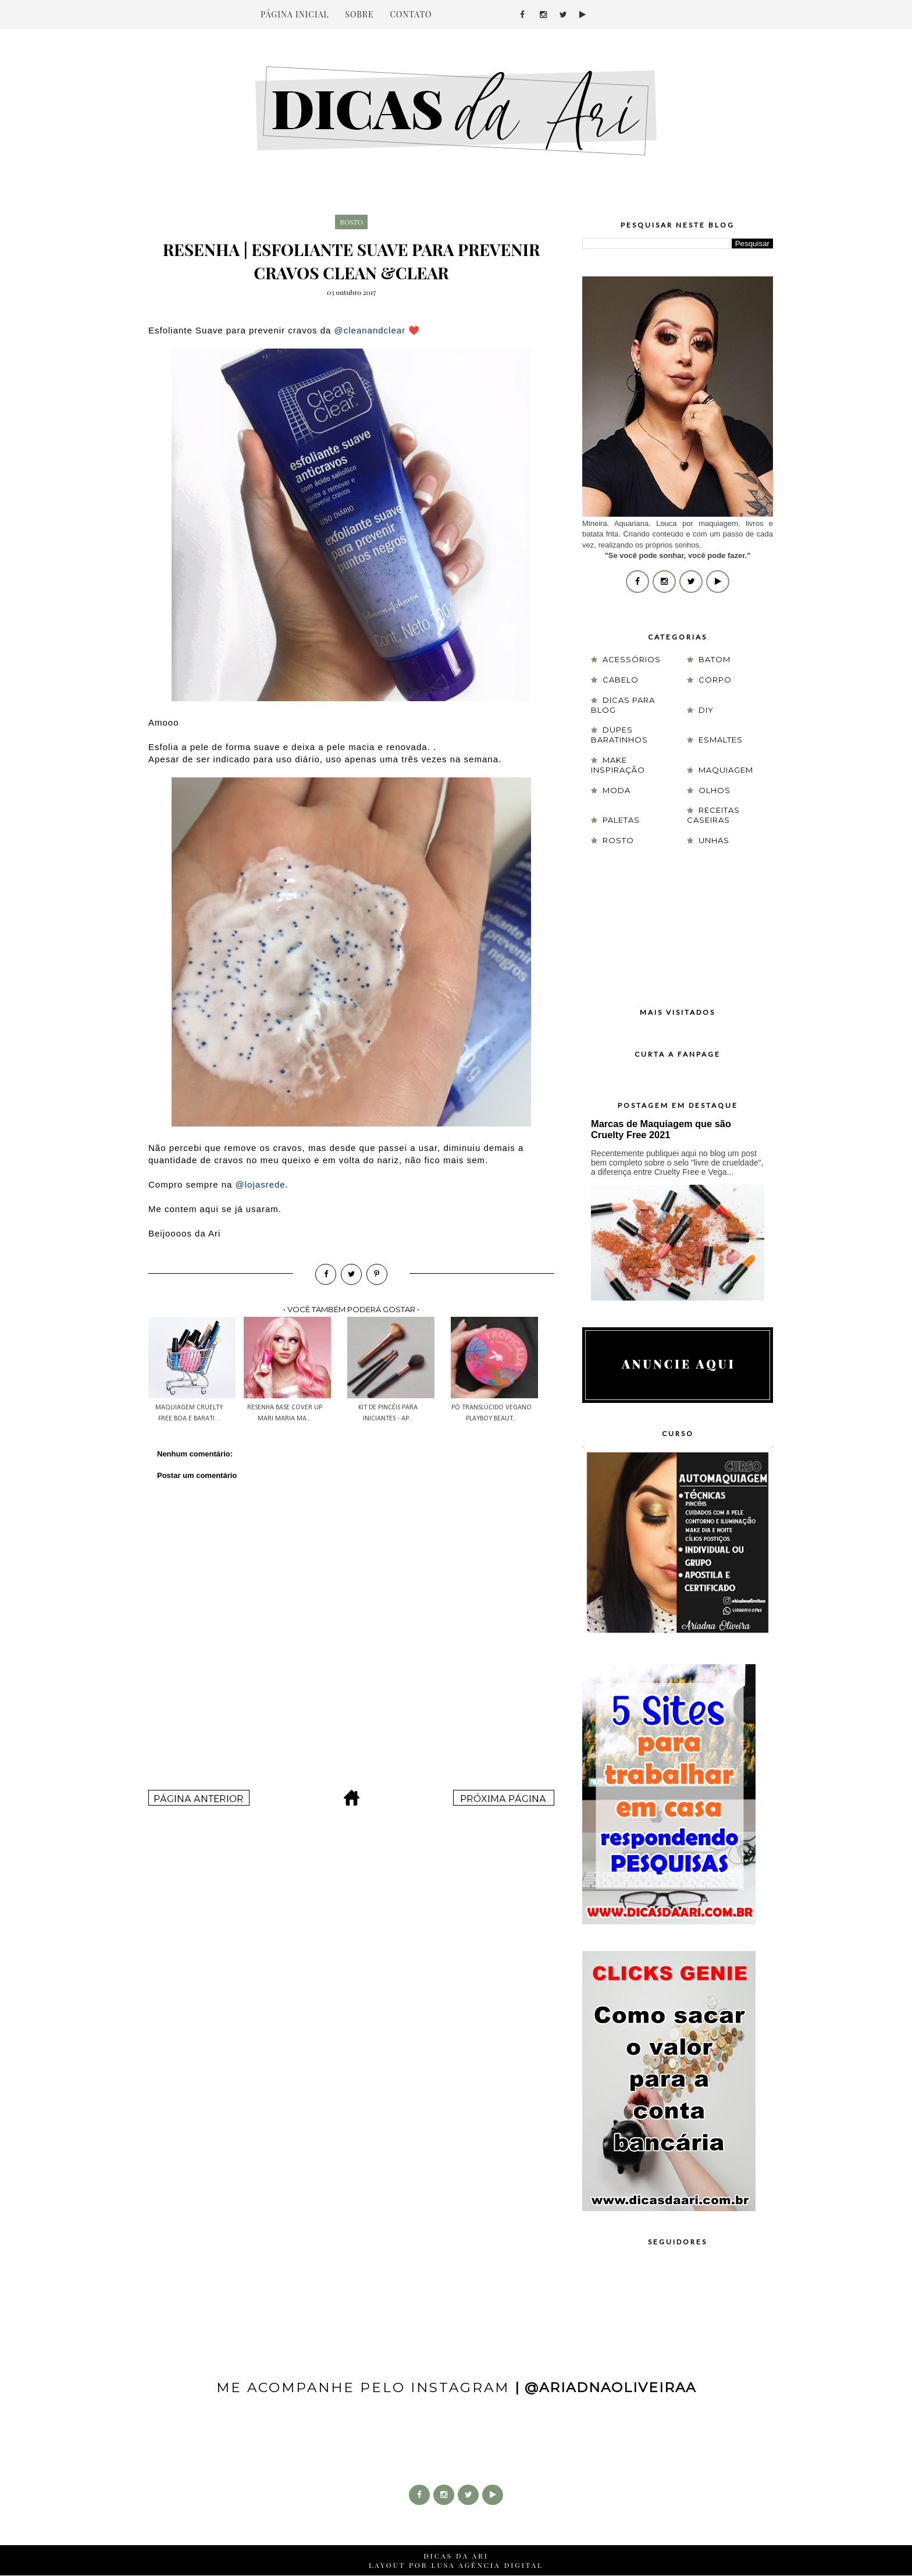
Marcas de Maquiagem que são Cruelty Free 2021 (661, 1129)
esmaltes (721, 739)
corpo (715, 679)
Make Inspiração (618, 764)
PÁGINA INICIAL (295, 14)
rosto (351, 221)
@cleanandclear (370, 330)
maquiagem (726, 769)
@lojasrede (261, 1184)
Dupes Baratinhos (619, 734)
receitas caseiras (713, 815)
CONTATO (411, 14)
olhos (715, 790)
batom (715, 659)
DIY (706, 710)
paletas (621, 820)
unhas (714, 840)
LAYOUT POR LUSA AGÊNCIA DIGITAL (456, 2565)
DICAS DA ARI (456, 2555)
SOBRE (359, 14)
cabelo (621, 679)
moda (616, 790)
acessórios (632, 659)
